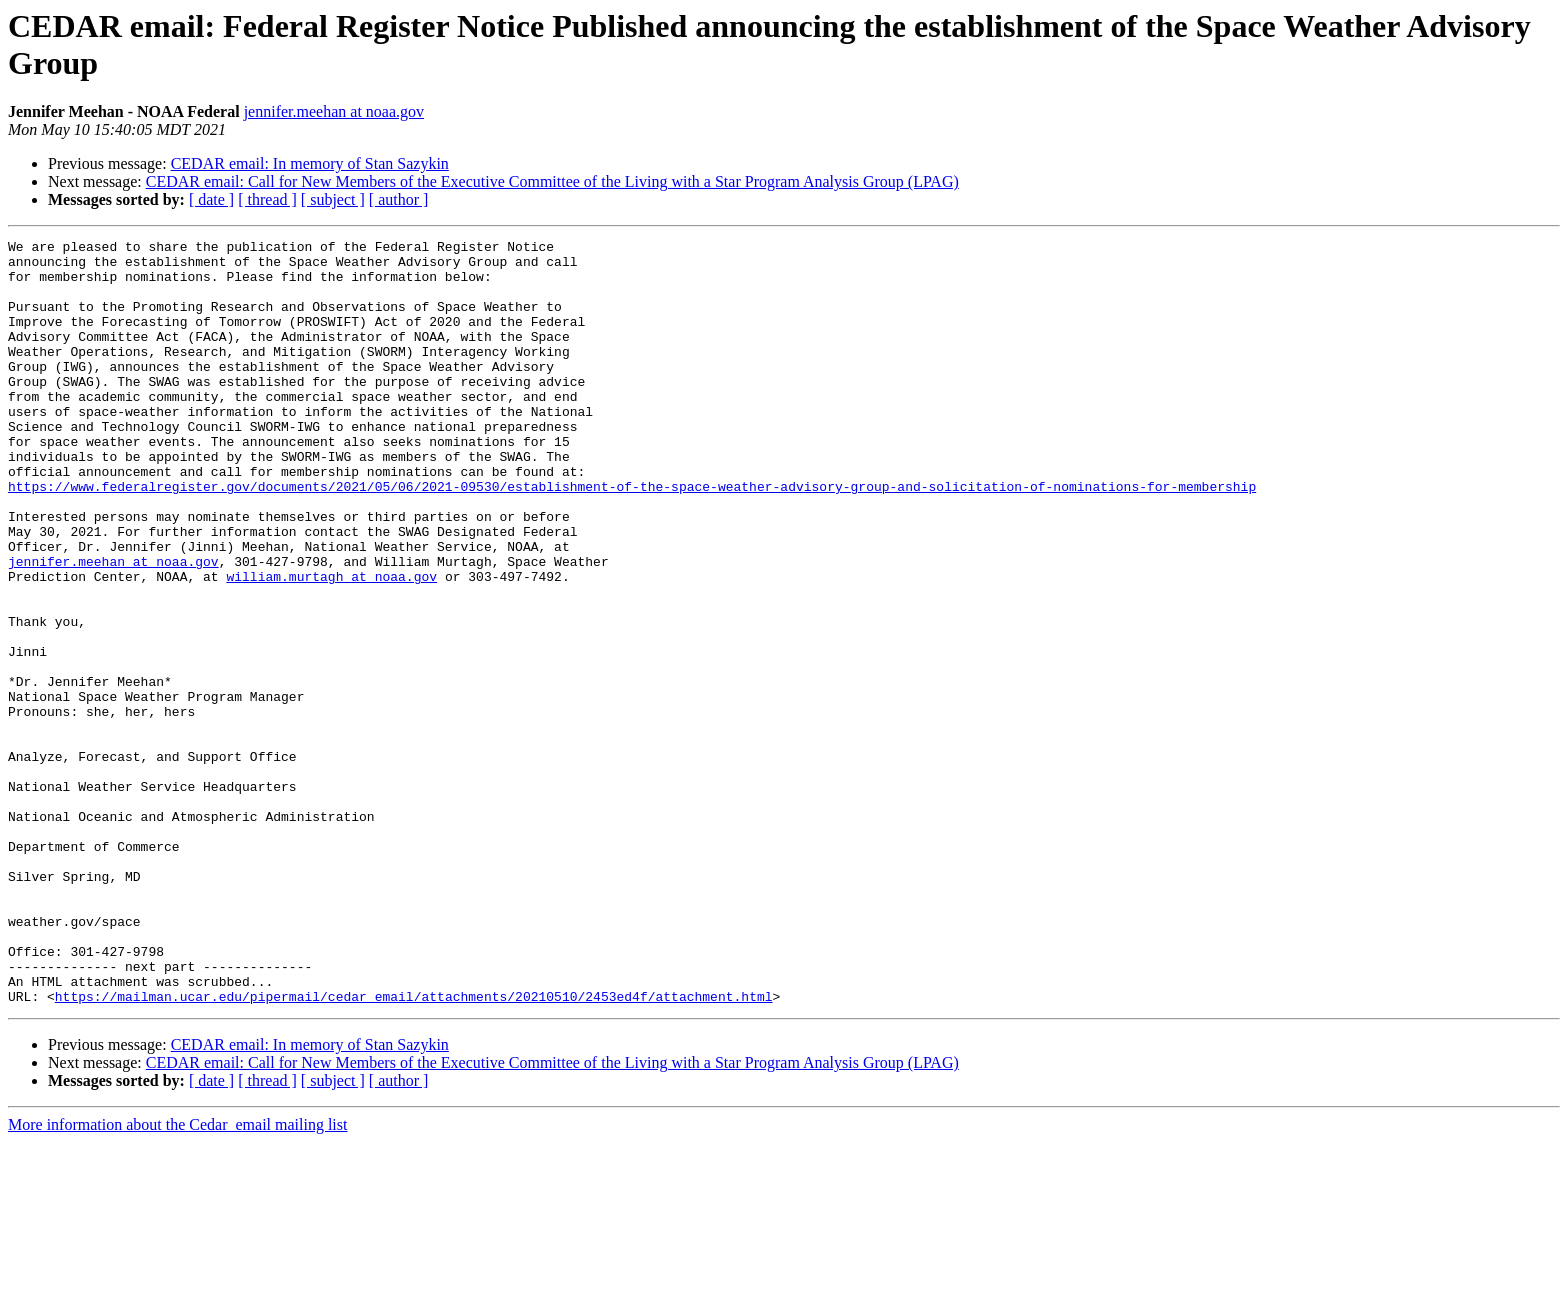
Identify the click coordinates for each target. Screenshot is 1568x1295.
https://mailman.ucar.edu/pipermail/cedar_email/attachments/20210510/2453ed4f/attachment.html (414, 1149)
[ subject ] (333, 199)
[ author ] (399, 199)
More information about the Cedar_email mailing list (177, 1277)
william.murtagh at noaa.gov (331, 645)
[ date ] (211, 199)
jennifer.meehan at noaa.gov (334, 111)
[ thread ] (267, 199)
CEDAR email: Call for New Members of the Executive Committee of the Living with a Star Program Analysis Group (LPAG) (552, 181)
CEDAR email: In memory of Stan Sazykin (310, 163)
